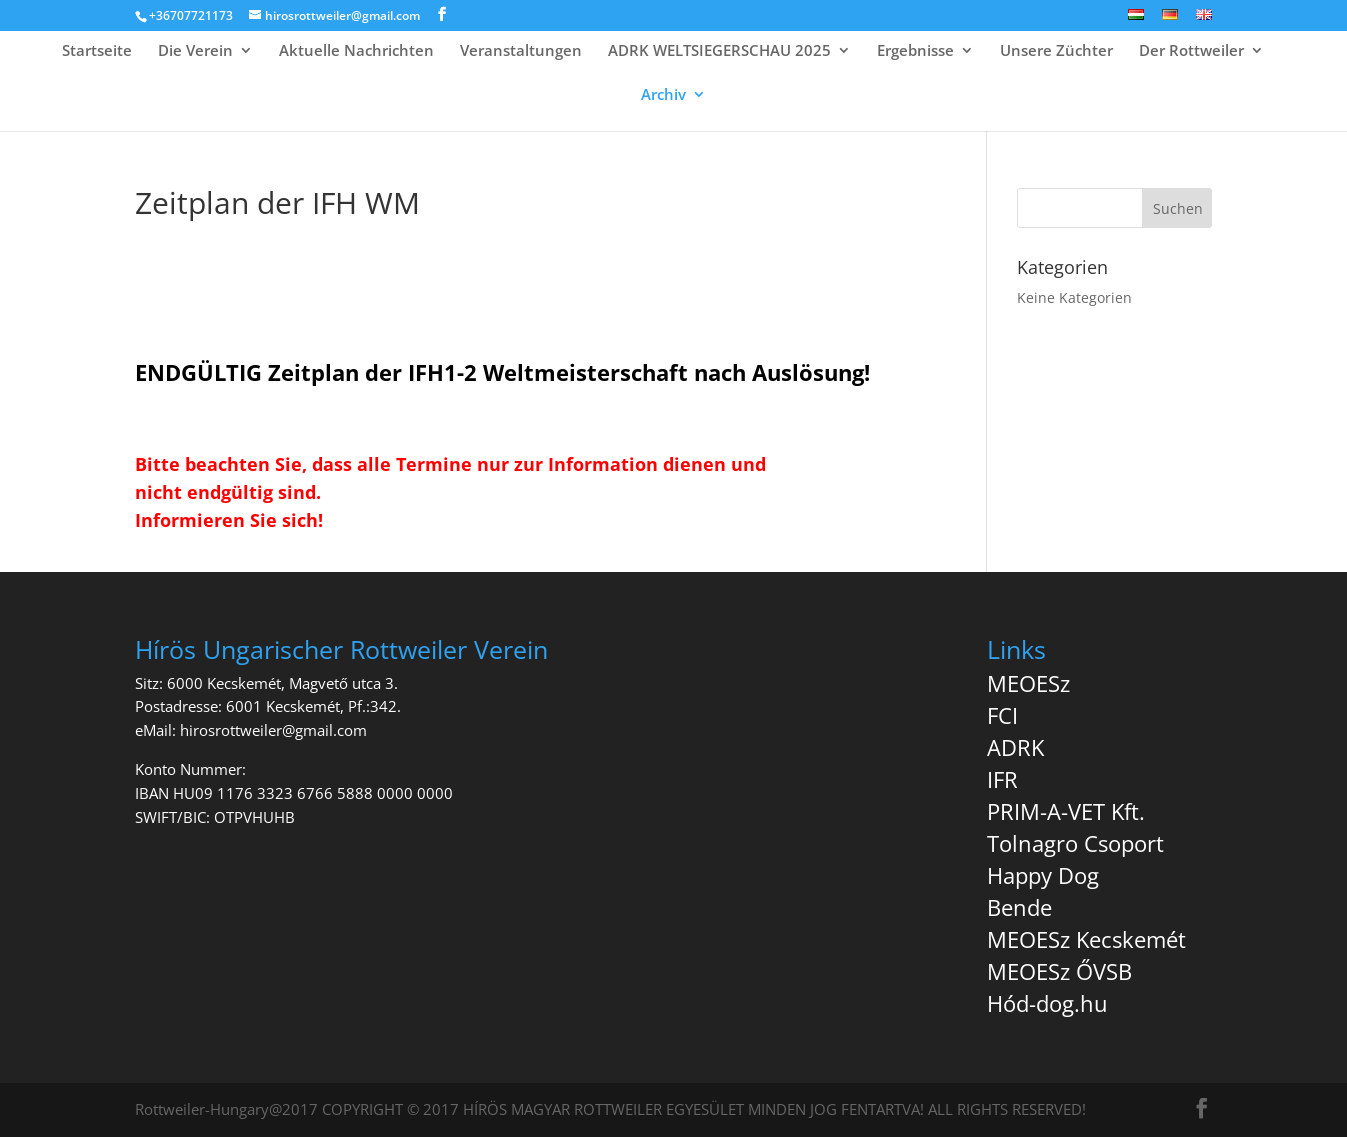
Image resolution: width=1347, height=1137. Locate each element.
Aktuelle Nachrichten (356, 51)
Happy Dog (1043, 875)
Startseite (97, 51)
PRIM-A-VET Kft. (1066, 811)
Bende (1019, 907)
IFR (1002, 779)
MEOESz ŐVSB (1059, 971)
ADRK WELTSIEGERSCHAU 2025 (719, 51)
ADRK (1015, 747)
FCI (1002, 715)
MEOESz (1028, 683)
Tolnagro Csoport (1075, 843)
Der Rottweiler (1191, 51)
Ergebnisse (915, 51)
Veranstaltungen (521, 51)
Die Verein (195, 51)
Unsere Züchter (1056, 51)
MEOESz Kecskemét (1086, 939)
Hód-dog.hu (1047, 1003)
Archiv (663, 95)
